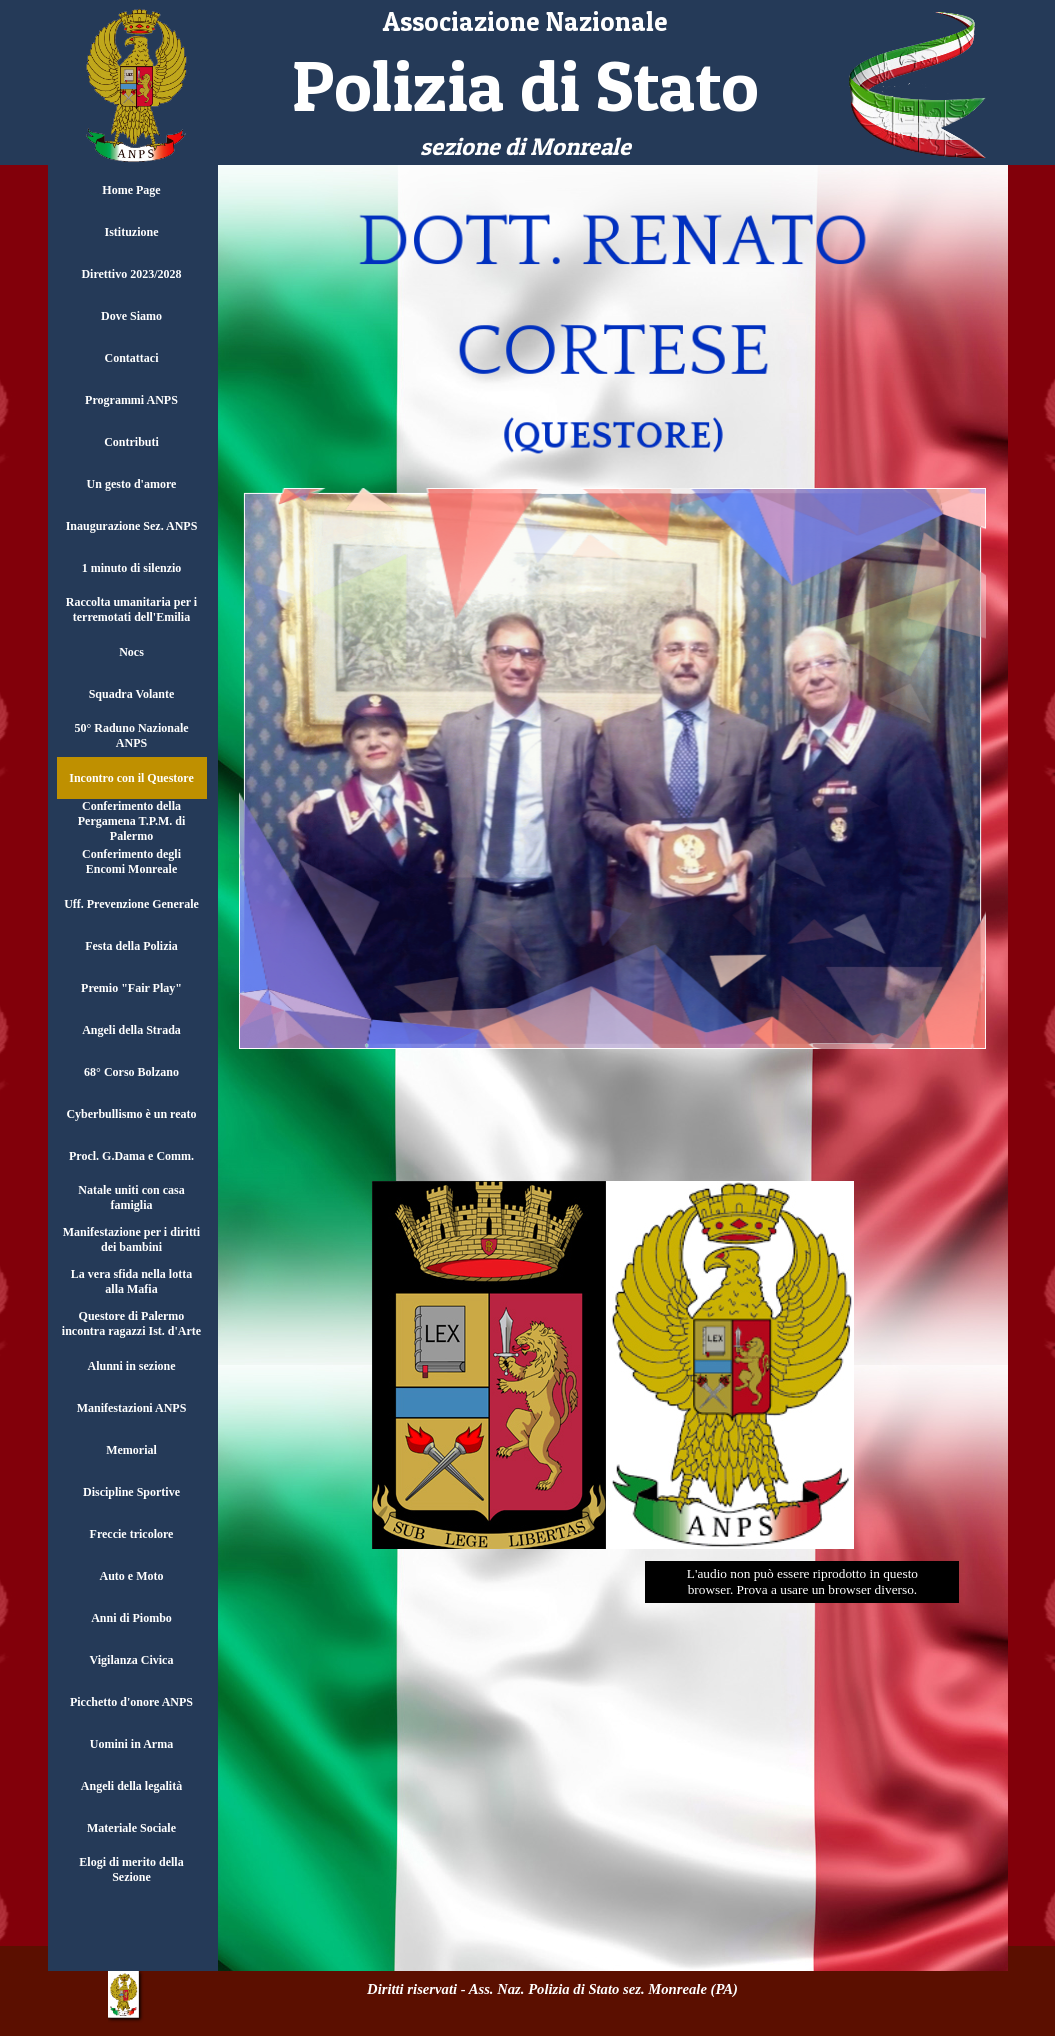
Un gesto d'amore (132, 484)
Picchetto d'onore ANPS (131, 1702)
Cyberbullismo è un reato (131, 1114)
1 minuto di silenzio (132, 568)
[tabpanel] (526, 83)
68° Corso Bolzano (131, 1072)
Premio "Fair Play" (131, 988)
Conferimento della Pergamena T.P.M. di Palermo (131, 821)
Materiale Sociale (131, 1828)
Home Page (131, 190)
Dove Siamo (131, 316)
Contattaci (132, 358)
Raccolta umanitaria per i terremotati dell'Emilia (131, 609)
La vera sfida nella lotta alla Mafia (131, 1281)
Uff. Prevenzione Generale (131, 904)
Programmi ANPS (131, 400)
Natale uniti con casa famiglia (131, 1197)
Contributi (131, 442)
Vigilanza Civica (132, 1660)
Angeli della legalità (131, 1786)
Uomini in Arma (131, 1744)
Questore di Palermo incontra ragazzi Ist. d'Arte (131, 1323)
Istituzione (132, 232)
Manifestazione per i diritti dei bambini (131, 1239)
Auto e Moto (132, 1576)
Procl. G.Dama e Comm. (131, 1156)
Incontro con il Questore (131, 778)
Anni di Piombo (131, 1618)
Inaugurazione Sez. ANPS (132, 526)
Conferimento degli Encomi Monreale (131, 861)
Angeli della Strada (131, 1030)
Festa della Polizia (131, 946)
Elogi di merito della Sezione (131, 1869)
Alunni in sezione (131, 1366)
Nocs (131, 652)
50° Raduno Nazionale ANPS (131, 735)
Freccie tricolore (132, 1534)
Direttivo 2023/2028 (131, 274)
